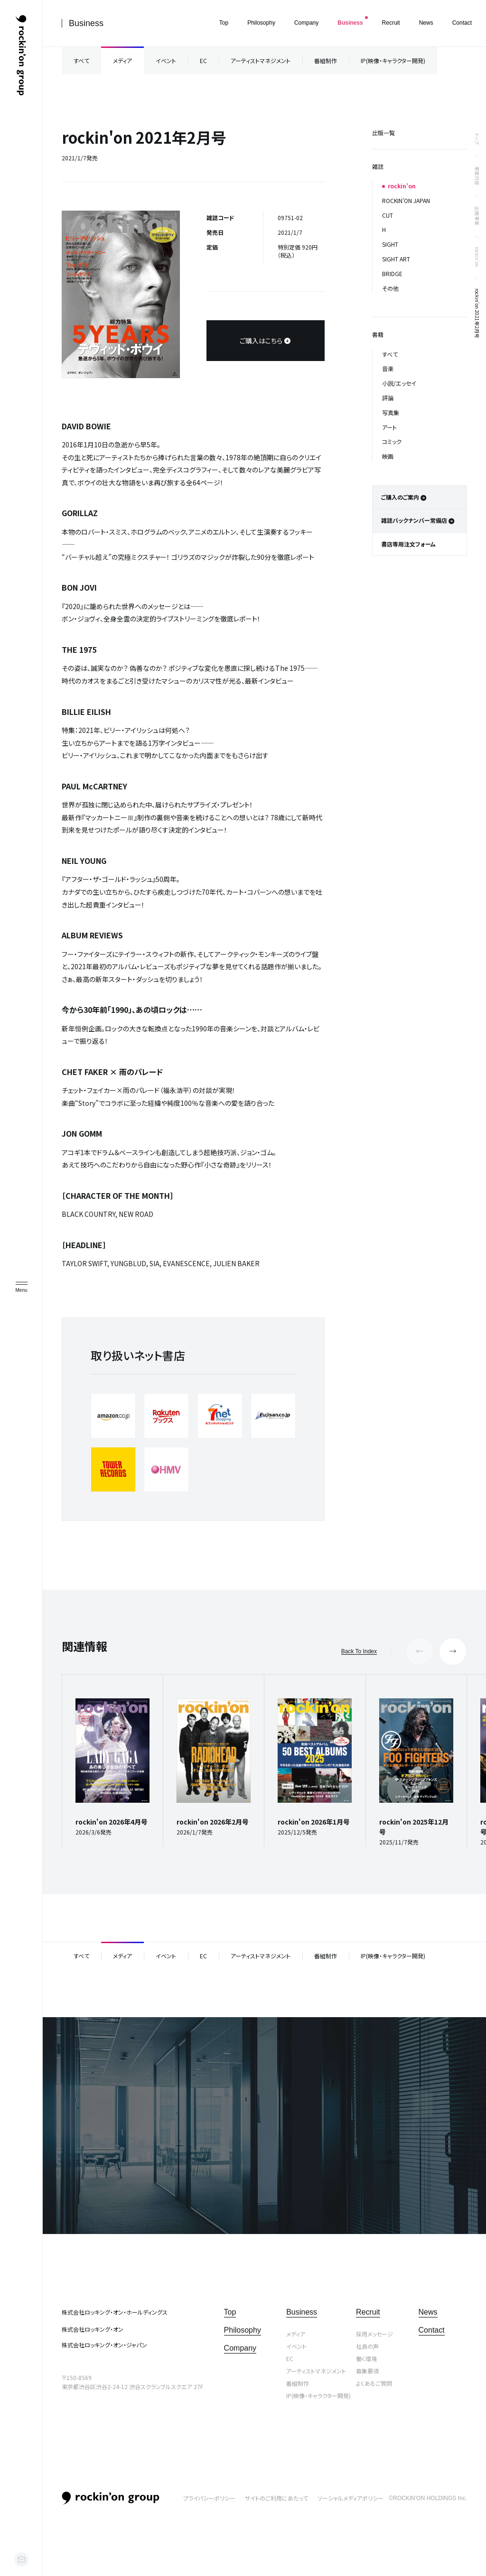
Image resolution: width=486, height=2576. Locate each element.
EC (203, 60)
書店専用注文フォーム (408, 544)
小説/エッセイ (399, 383)
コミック (392, 441)
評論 (387, 398)
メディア (122, 60)
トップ (477, 139)
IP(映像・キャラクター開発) (393, 60)
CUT (387, 215)
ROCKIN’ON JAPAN (406, 200)
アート (389, 427)
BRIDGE (392, 273)
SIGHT (390, 244)
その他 (390, 288)
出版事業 (477, 215)
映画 (387, 456)
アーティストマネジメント (260, 60)
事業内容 (477, 175)
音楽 (387, 368)
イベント (166, 60)
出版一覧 (383, 133)
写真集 (390, 412)
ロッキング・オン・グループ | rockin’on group (21, 55)
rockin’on (477, 257)
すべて (81, 60)
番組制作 (325, 60)
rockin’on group (110, 2498)
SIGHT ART (396, 259)
